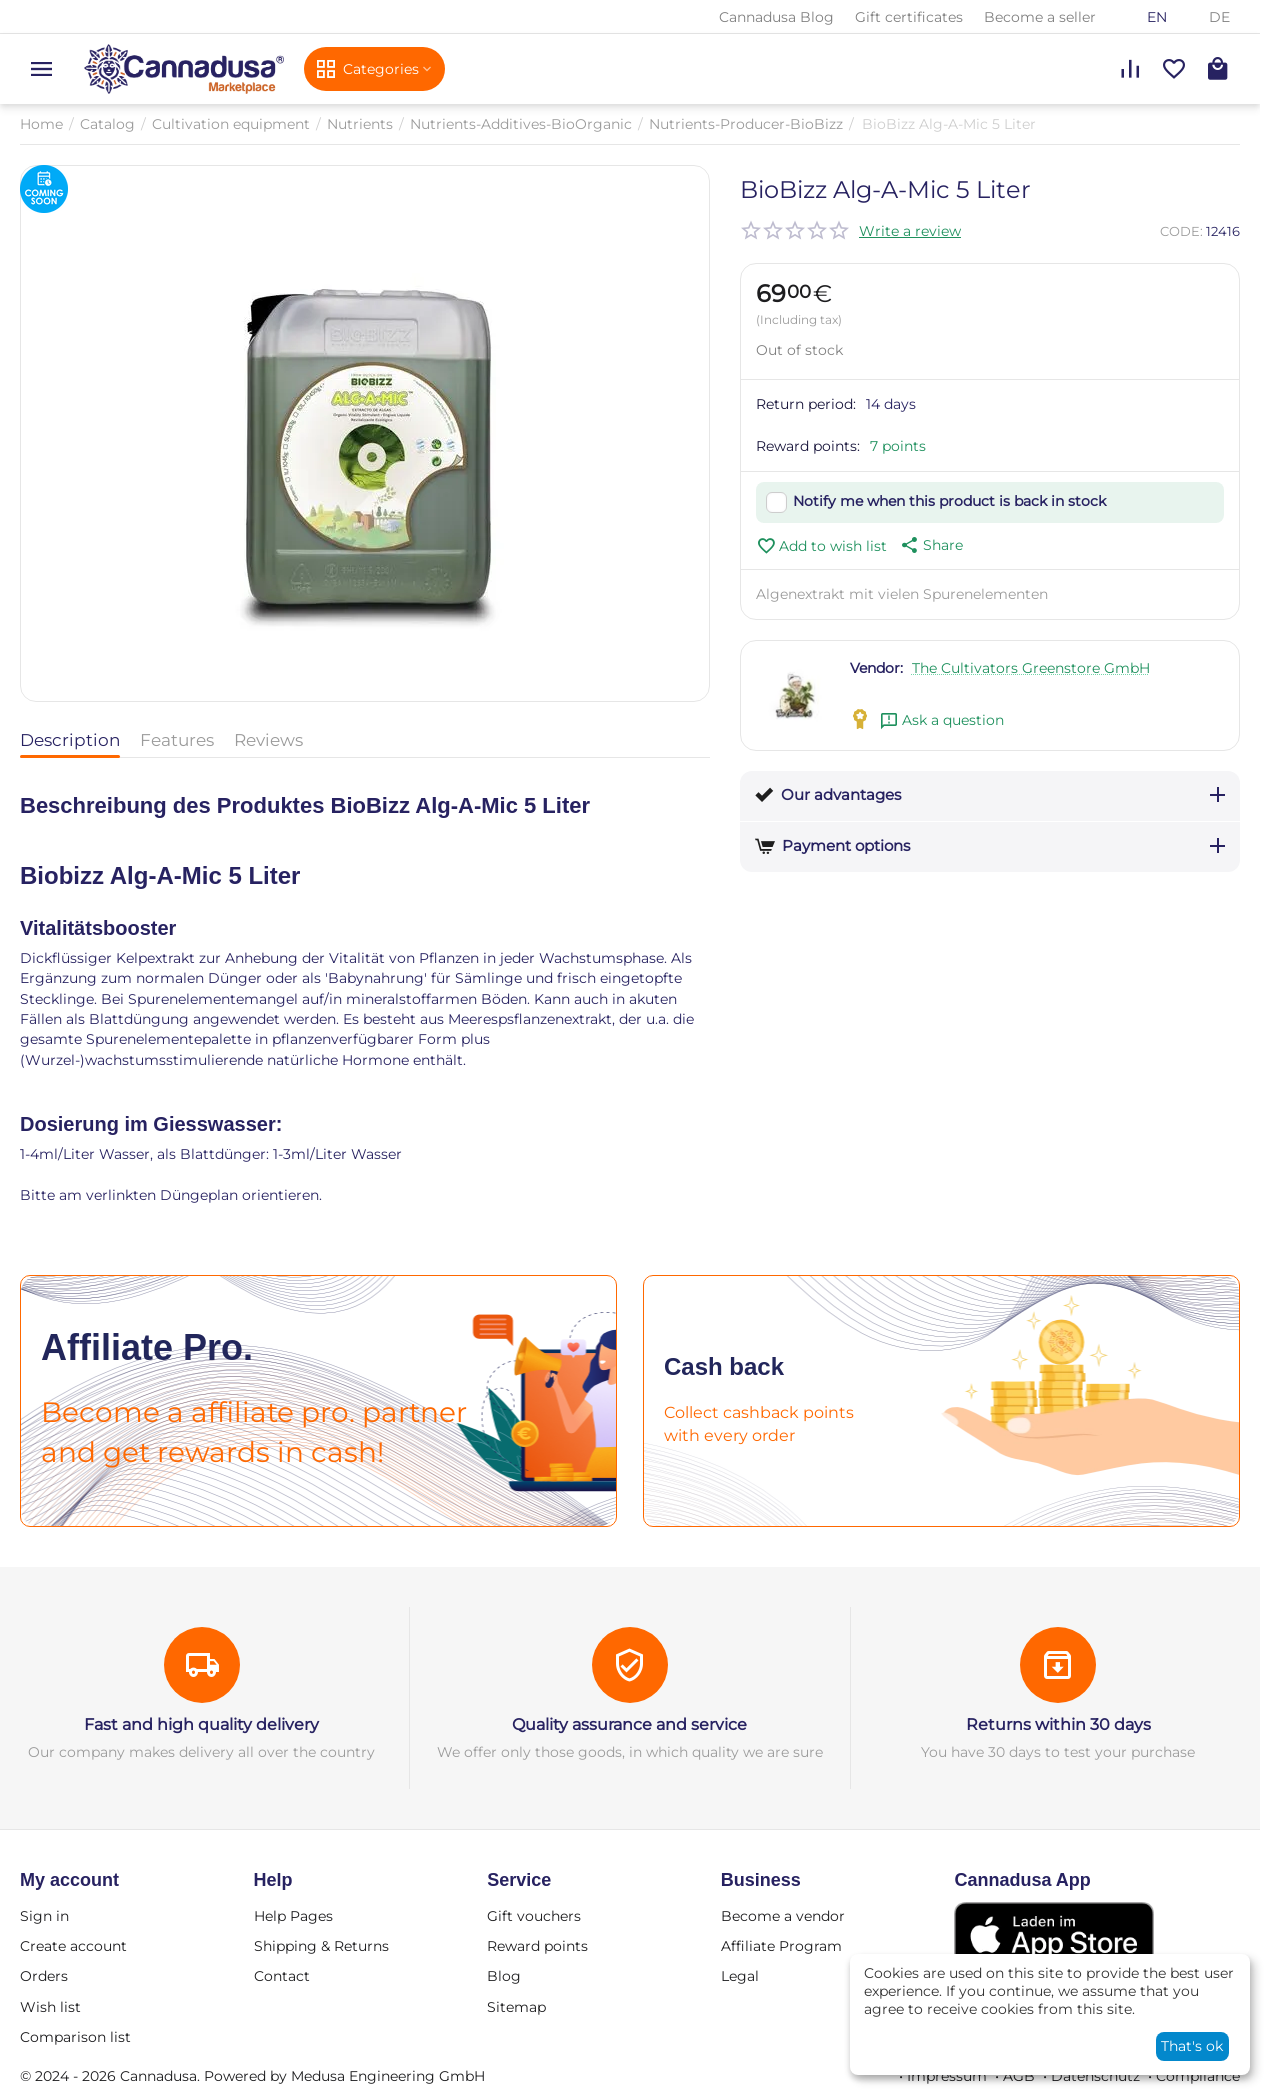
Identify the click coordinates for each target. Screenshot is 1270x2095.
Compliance (1198, 2076)
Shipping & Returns (321, 1946)
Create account (73, 1946)
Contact (282, 1976)
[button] (930, 545)
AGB (1019, 2076)
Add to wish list (821, 546)
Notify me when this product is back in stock (949, 501)
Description (70, 740)
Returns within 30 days (1058, 1724)
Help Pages (293, 1916)
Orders (44, 1976)
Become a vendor (783, 1916)
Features (177, 740)
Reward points (537, 1946)
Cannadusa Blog (776, 17)
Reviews (268, 740)
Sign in (44, 1916)
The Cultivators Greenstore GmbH (1031, 668)
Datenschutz (1095, 2076)
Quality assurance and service (629, 1724)
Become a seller (1040, 17)
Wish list (50, 2007)
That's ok (1192, 2046)
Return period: (806, 404)
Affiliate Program (781, 1946)
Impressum (947, 2076)
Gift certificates (909, 17)
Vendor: (876, 668)
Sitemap (516, 2007)
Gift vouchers (534, 1916)
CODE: (1181, 231)
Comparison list (75, 2037)
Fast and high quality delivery (201, 1724)
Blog (504, 1976)
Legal (740, 1976)
